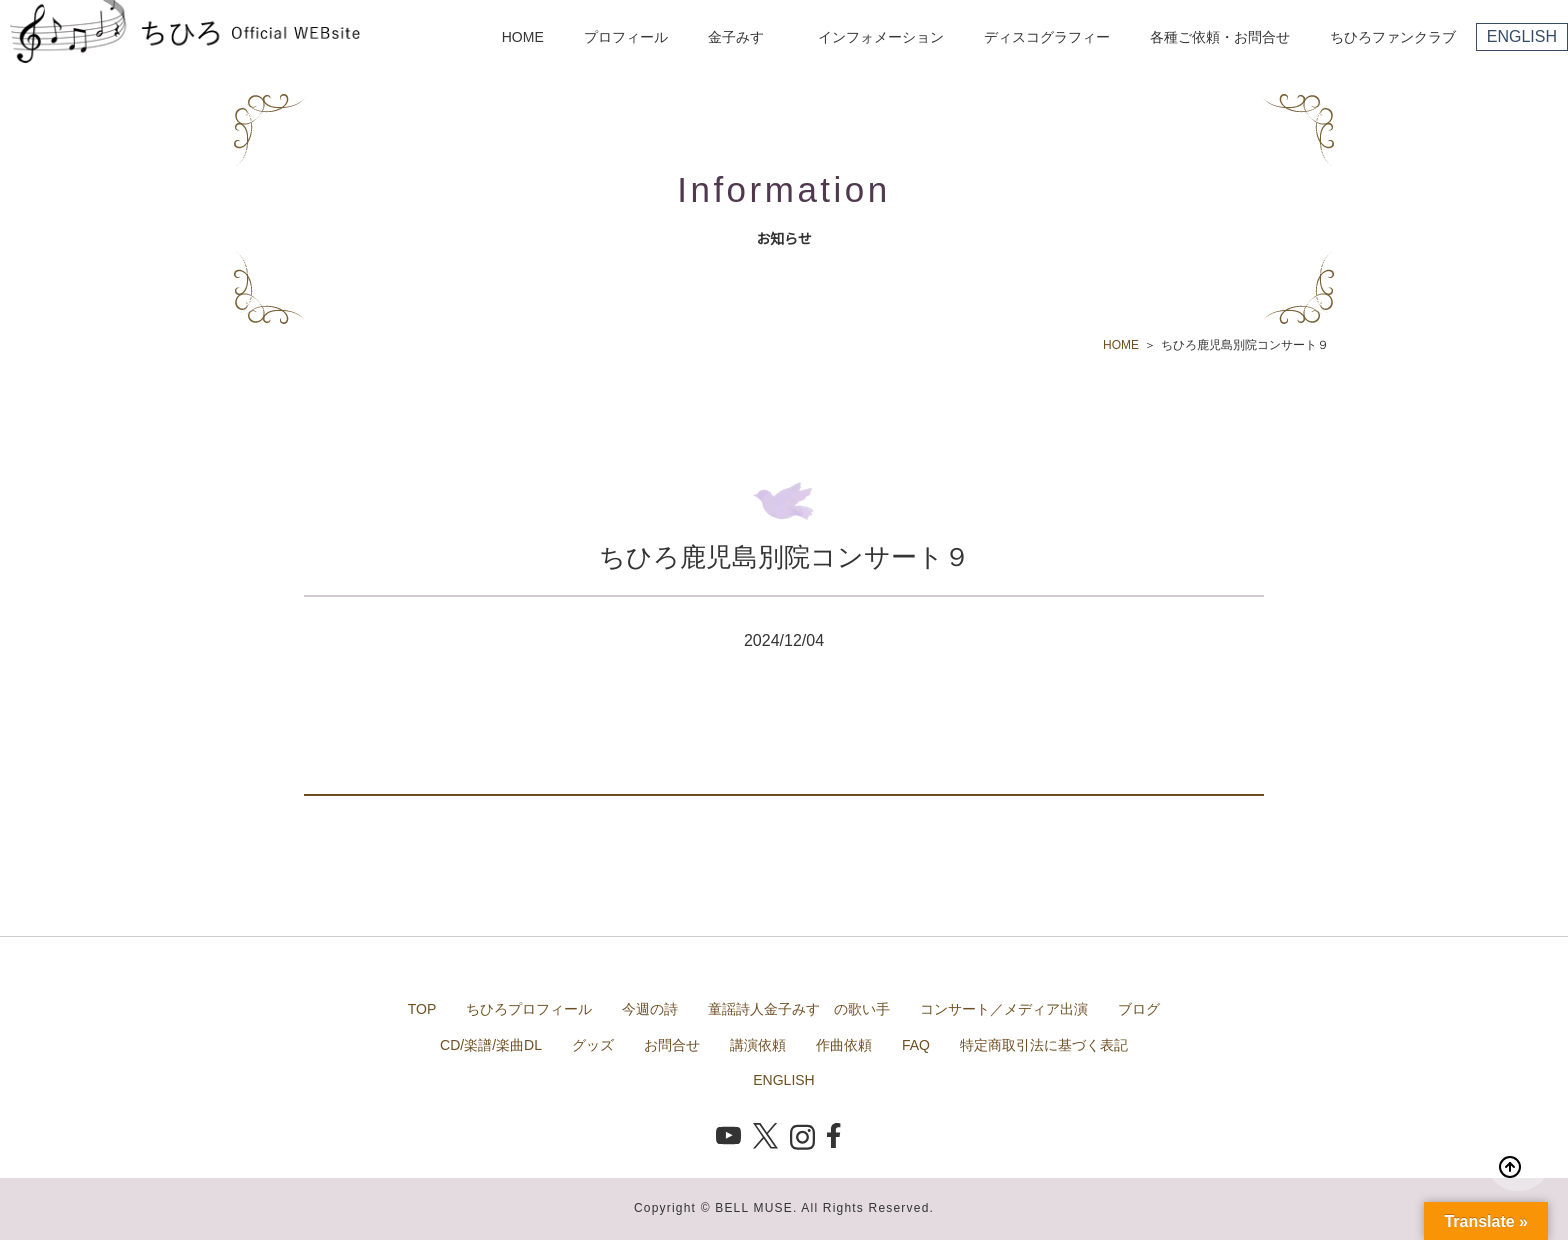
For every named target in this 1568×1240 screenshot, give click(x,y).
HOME (523, 37)
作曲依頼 (844, 1045)
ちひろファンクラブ (1393, 37)
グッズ (593, 1045)
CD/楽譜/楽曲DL (491, 1045)
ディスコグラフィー (1047, 37)
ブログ (1139, 1009)
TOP (422, 1009)
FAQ (916, 1045)
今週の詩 (650, 1009)
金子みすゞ (743, 37)
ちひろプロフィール (529, 1009)
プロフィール (626, 37)
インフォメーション (881, 37)
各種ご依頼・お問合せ (1220, 37)
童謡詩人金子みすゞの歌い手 (799, 1009)
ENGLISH (1522, 36)
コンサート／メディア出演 (1004, 1009)
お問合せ (672, 1045)
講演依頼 (758, 1045)
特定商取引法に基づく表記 (1044, 1045)
